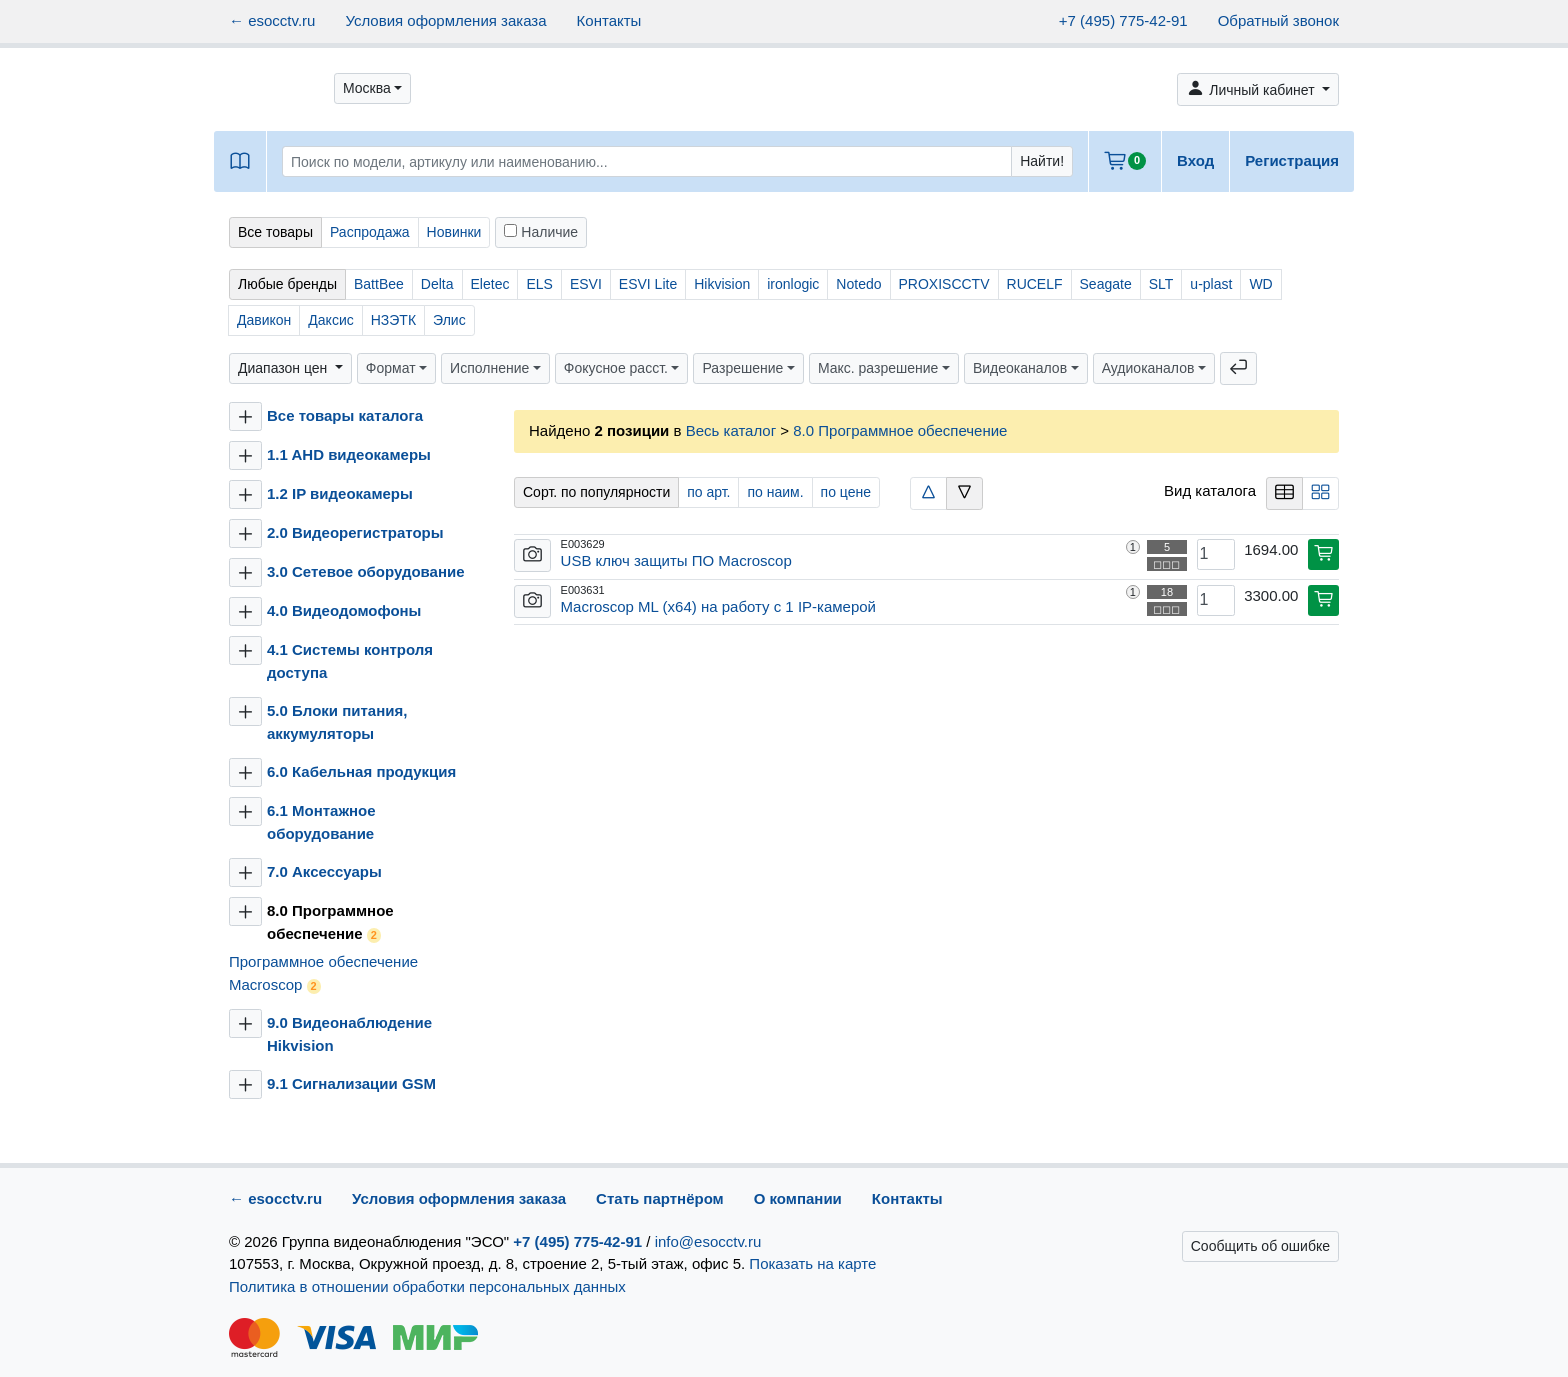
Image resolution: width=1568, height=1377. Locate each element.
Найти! (1042, 161)
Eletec (490, 284)
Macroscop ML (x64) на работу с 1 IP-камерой (718, 606)
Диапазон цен (284, 368)
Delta (437, 284)
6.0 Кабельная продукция (361, 771)
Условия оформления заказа (445, 20)
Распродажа (370, 232)
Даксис (330, 320)
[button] (372, 88)
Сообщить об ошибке (1260, 1246)
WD (1260, 284)
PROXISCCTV (944, 284)
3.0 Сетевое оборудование (366, 571)
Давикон (264, 320)
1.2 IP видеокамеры (340, 493)
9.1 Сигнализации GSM (351, 1083)
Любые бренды (287, 284)
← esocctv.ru (272, 20)
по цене (846, 492)
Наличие (541, 232)
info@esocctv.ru (708, 1241)
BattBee (379, 284)
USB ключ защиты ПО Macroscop (676, 560)
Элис (449, 320)
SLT (1161, 284)
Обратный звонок (1278, 20)
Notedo (858, 284)
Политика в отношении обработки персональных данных (427, 1286)
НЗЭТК (393, 320)
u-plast (1211, 284)
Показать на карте (812, 1263)
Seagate (1106, 284)
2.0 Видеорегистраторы (355, 532)
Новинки (454, 232)
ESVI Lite (648, 284)
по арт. (708, 492)
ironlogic (793, 284)
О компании (798, 1198)
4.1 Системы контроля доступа (350, 661)
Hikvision (722, 284)
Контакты (609, 20)
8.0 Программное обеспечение (330, 922)
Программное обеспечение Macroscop (323, 973)
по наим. (775, 492)
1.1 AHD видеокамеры (349, 454)
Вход (1195, 160)
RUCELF (1035, 284)
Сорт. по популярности (596, 492)
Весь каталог (731, 430)
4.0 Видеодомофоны (344, 610)
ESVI (586, 284)
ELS (539, 284)
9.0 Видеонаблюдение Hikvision (349, 1034)
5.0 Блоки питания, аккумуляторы (337, 722)
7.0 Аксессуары (324, 871)
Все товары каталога (345, 415)
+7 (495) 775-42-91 (1123, 20)
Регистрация (1292, 160)
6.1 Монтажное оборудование (321, 822)
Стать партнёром (660, 1198)
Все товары (275, 232)
